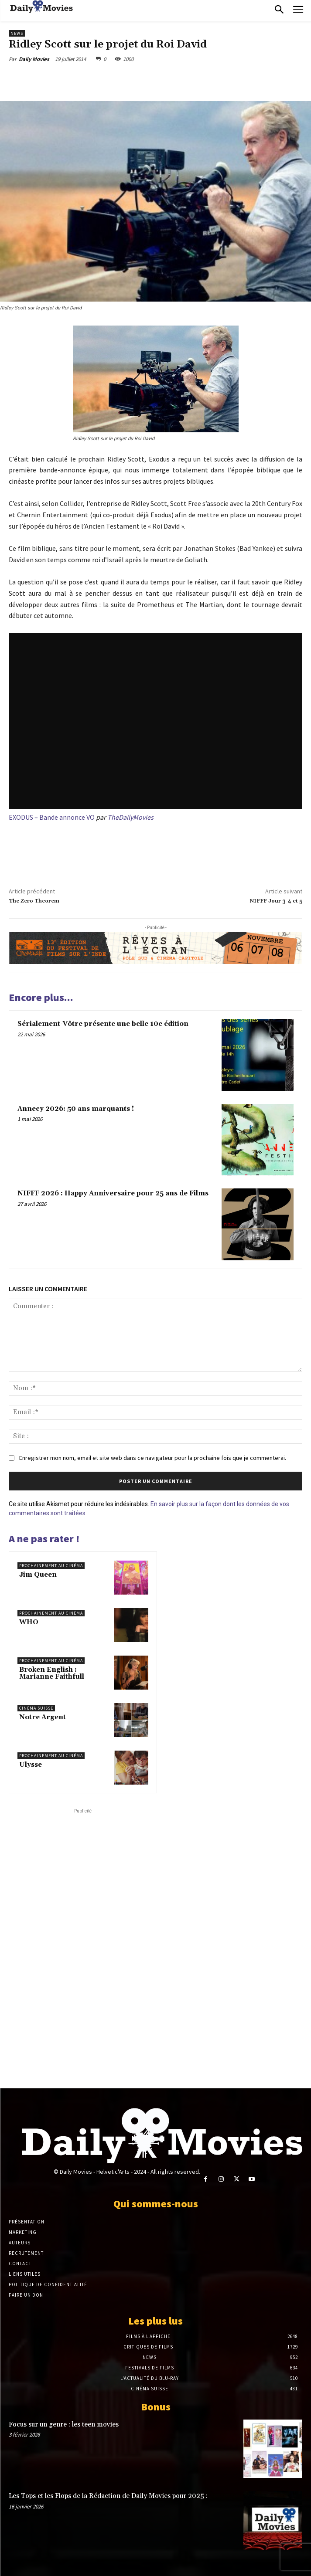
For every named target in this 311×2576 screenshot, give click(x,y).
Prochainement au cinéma (51, 1565)
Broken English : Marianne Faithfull (51, 1673)
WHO (28, 1622)
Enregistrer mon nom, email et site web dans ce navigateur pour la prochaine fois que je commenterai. (152, 1458)
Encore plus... (41, 997)
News (17, 33)
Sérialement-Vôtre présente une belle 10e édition (102, 1024)
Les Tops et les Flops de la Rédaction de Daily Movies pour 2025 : (108, 2496)
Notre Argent (42, 1717)
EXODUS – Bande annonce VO (52, 817)
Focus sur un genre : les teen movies (64, 2424)
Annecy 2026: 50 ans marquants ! (75, 1109)
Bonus (156, 2406)
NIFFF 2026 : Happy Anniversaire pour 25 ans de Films (112, 1193)
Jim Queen (38, 1575)
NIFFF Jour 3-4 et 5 (276, 901)
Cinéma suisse (36, 1708)
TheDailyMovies (130, 817)
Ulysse (30, 1765)
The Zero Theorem (34, 901)
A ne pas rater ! (44, 1538)
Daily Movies (34, 59)
